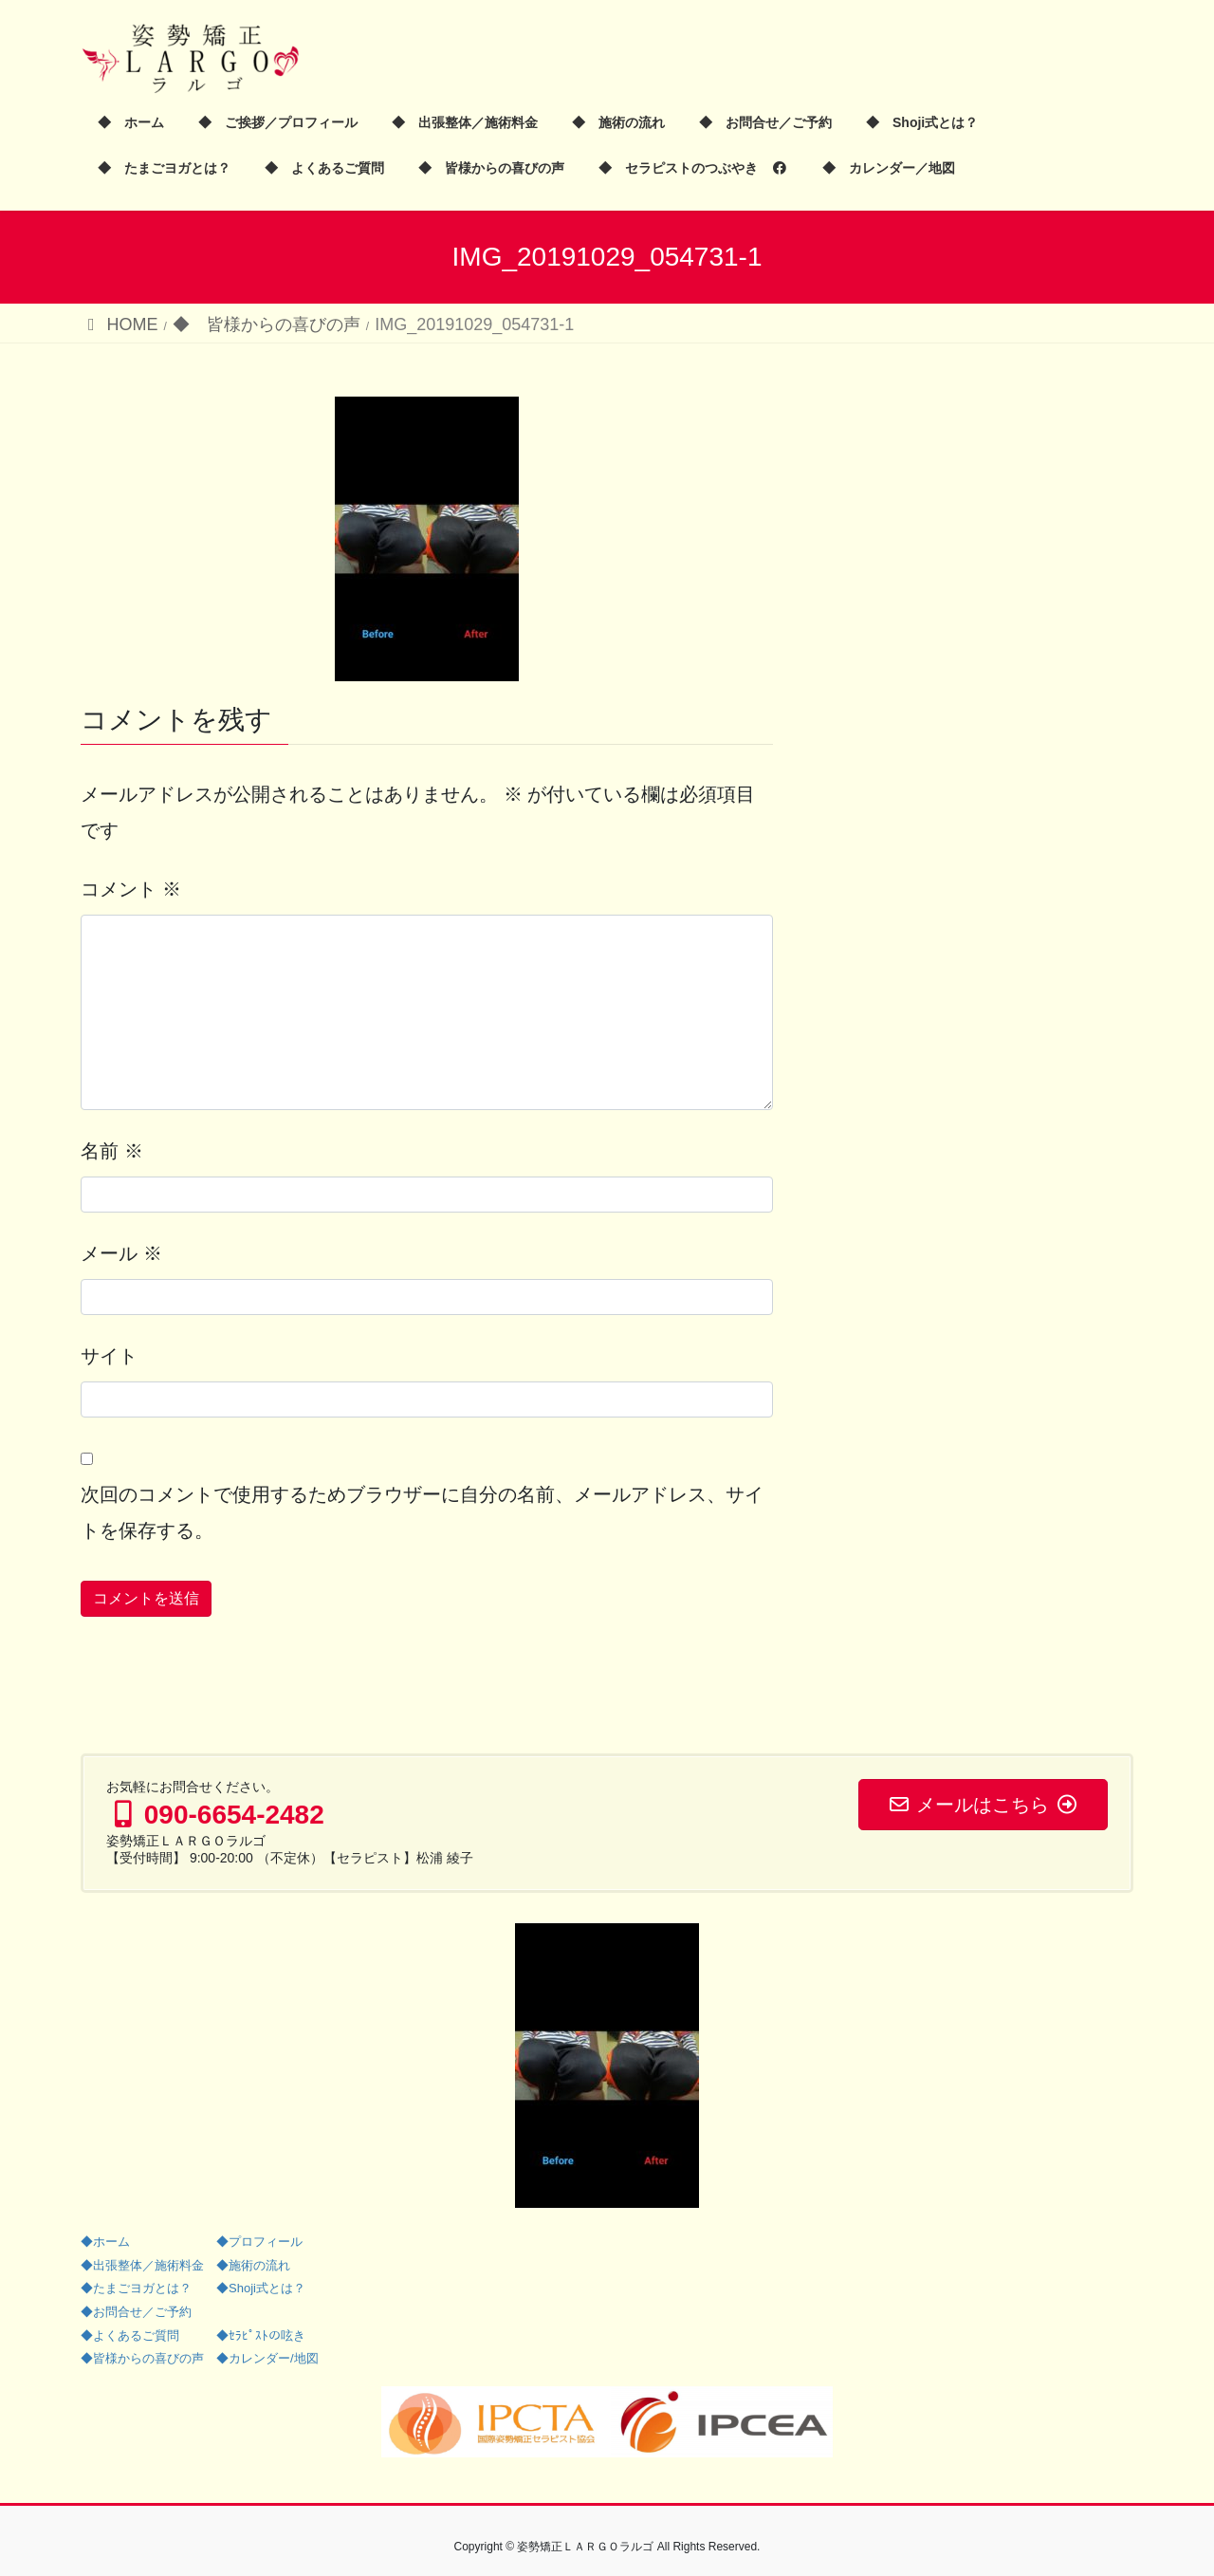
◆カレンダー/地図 (267, 2358)
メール (121, 1253)
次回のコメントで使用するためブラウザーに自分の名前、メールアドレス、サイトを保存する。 (422, 1512)
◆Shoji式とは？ (260, 2288)
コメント (131, 889)
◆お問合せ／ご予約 (136, 2312)
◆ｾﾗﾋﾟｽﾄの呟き (260, 2335)
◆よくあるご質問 (130, 2335)
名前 (112, 1150)
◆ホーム (105, 2241)
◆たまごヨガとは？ (136, 2288)
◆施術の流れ (253, 2265)
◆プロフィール (259, 2241)
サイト (109, 1355)
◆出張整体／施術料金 (142, 2265)
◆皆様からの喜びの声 (142, 2358)
